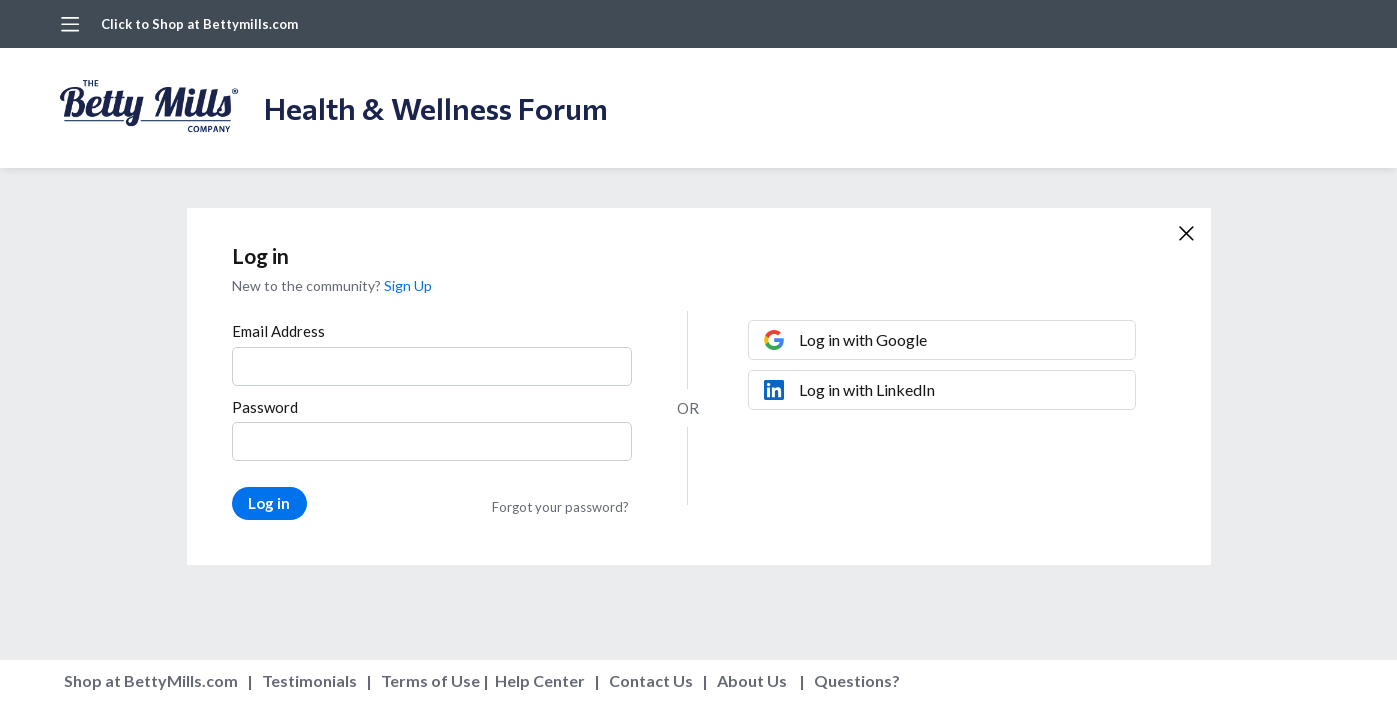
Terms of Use (430, 680)
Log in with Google (863, 339)
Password (265, 407)
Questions (853, 680)
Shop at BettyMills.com (151, 680)
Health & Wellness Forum (436, 107)
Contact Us (651, 680)
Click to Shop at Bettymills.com (199, 24)
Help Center (540, 680)
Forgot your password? (560, 507)
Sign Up (408, 285)
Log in (269, 503)
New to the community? (308, 285)
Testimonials (309, 680)
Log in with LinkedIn (867, 389)
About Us (752, 680)
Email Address (278, 331)
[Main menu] (70, 24)
